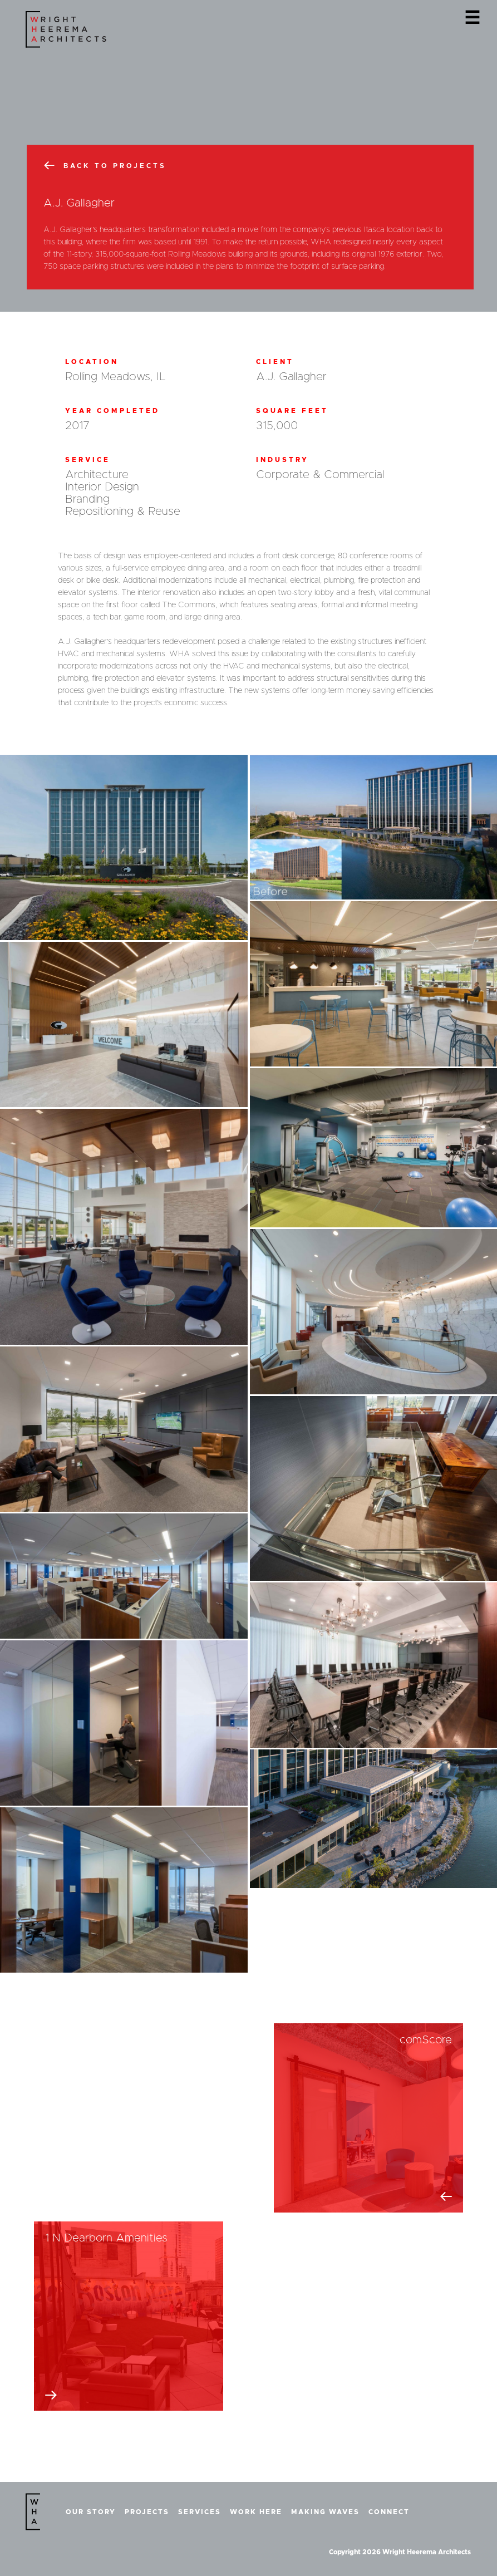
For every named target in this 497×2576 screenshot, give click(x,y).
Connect (389, 2512)
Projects (147, 2512)
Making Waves (325, 2512)
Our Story (91, 2512)
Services (199, 2512)
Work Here (256, 2512)
